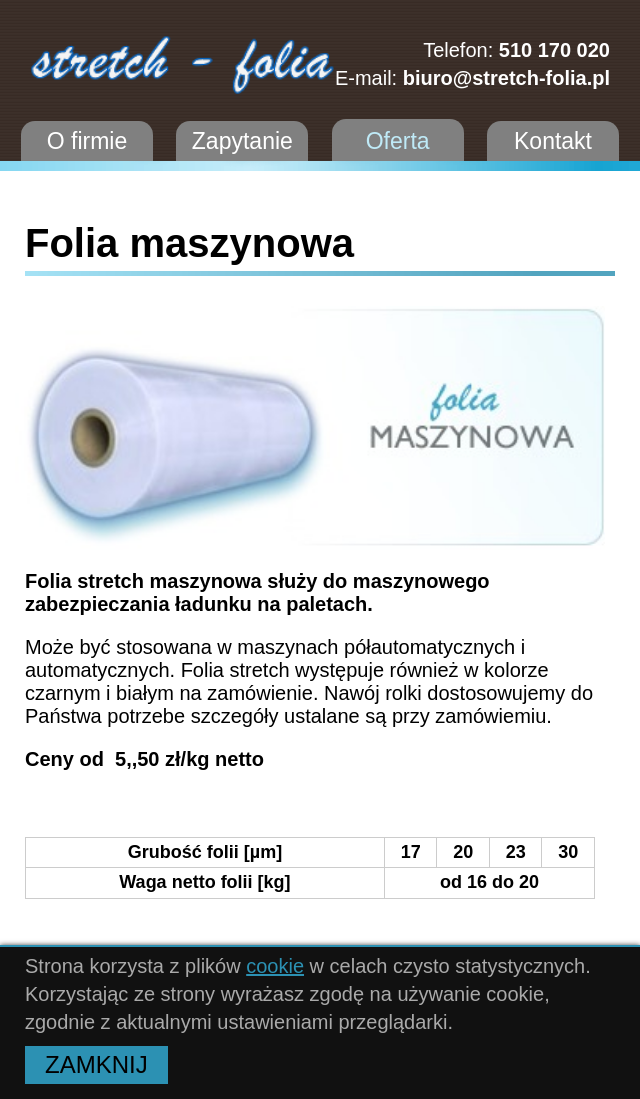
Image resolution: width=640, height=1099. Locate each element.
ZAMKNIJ (96, 1064)
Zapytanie (242, 141)
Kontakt (553, 141)
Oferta (398, 141)
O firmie (87, 141)
